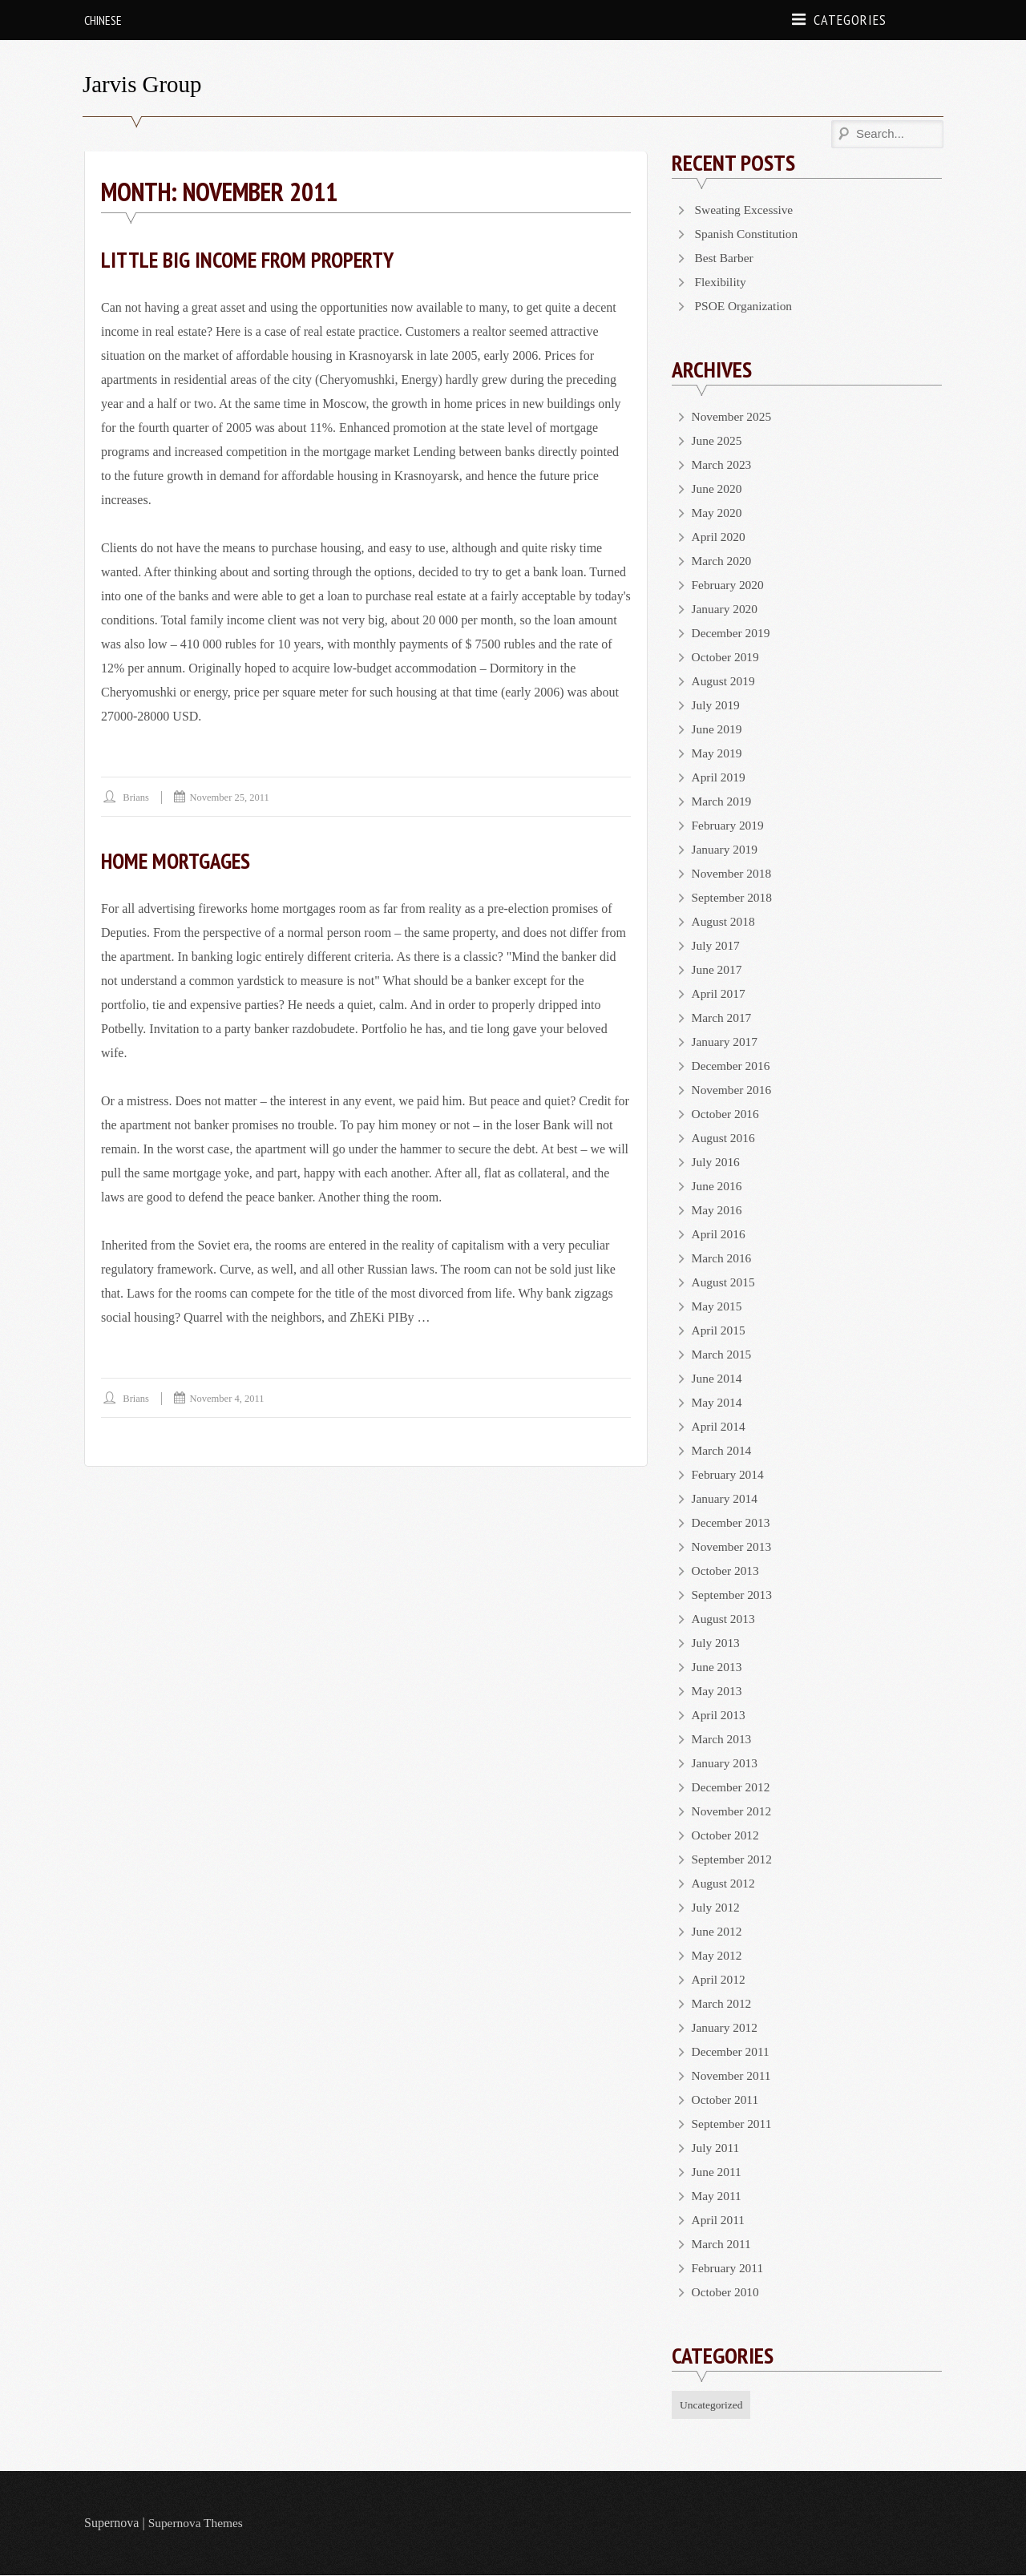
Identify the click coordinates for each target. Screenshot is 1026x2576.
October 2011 (726, 2099)
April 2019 (720, 777)
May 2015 (718, 1306)
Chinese (103, 20)
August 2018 (724, 921)
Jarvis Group (144, 84)
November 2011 (733, 2075)
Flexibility (722, 282)
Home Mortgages (179, 860)
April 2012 (720, 1979)
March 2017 (723, 1017)
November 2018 (733, 873)
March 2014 (723, 1450)
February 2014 (729, 1474)
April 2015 (720, 1330)
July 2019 (717, 705)
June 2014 (718, 1378)
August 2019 (724, 681)
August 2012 (724, 1883)
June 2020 (718, 488)
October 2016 (727, 1113)
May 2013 (718, 1691)
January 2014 (726, 1498)
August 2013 (724, 1618)
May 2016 (718, 1210)
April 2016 (720, 1234)
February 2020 (729, 585)
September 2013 (733, 1594)
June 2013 (718, 1667)
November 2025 (733, 416)
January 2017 (726, 1041)
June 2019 (718, 729)
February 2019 (729, 825)
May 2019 (718, 753)
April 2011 (719, 2220)
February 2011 (729, 2268)
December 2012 (733, 1787)
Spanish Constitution (748, 233)
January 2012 (726, 2027)
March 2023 (723, 464)
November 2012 (733, 1811)
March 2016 (723, 1258)
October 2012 (727, 1835)
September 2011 (733, 2123)
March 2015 (723, 1354)
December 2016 (733, 1065)
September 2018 (733, 897)
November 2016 (733, 1089)
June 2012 (718, 1931)
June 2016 (718, 1186)
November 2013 (733, 1546)
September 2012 (733, 1859)
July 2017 (717, 945)
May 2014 (718, 1402)
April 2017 (720, 993)
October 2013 (727, 1570)
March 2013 (723, 1739)
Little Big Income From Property (253, 259)
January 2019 (726, 849)
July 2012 (717, 1907)
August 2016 (724, 1138)
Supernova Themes (197, 2523)
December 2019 (733, 633)
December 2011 (732, 2051)
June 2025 (718, 440)
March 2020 (723, 560)
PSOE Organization (745, 306)
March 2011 (722, 2244)
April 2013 (720, 1715)
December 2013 (733, 1522)
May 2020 (718, 512)
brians (137, 797)
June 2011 (718, 2171)
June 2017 (718, 969)
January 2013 (726, 1763)
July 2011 (716, 2147)
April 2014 (720, 1426)
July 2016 (717, 1162)
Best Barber (725, 257)
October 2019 (727, 657)
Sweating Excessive (746, 209)
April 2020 (720, 536)
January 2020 (726, 609)
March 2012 (723, 2003)
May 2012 (718, 1955)
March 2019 (723, 801)
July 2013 (717, 1642)
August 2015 (724, 1282)
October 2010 (727, 2292)
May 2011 (718, 2196)
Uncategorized (712, 2405)
